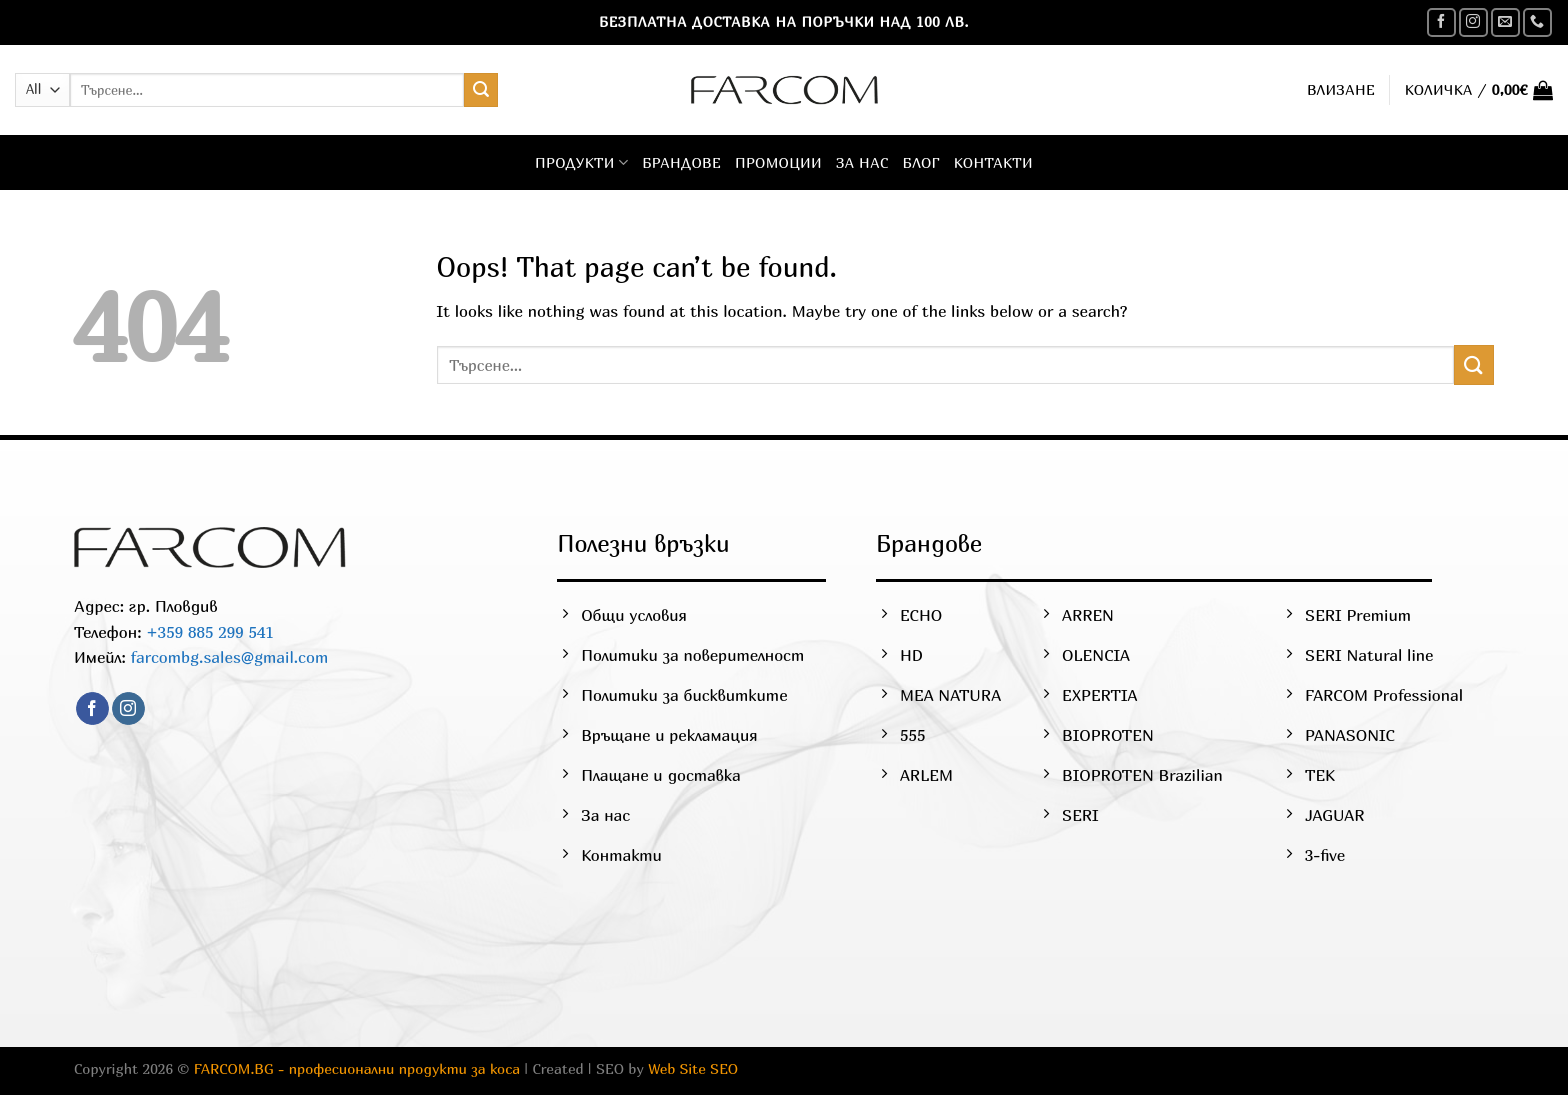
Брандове (681, 162)
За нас (862, 162)
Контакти (993, 162)
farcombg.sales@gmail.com (230, 657)
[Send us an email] (1505, 22)
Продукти (581, 162)
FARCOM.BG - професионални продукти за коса (357, 1068)
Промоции (778, 162)
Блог (921, 162)
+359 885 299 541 (208, 632)
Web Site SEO (693, 1068)
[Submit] (481, 90)
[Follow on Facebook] (1441, 22)
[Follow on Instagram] (1473, 22)
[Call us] (1537, 22)
